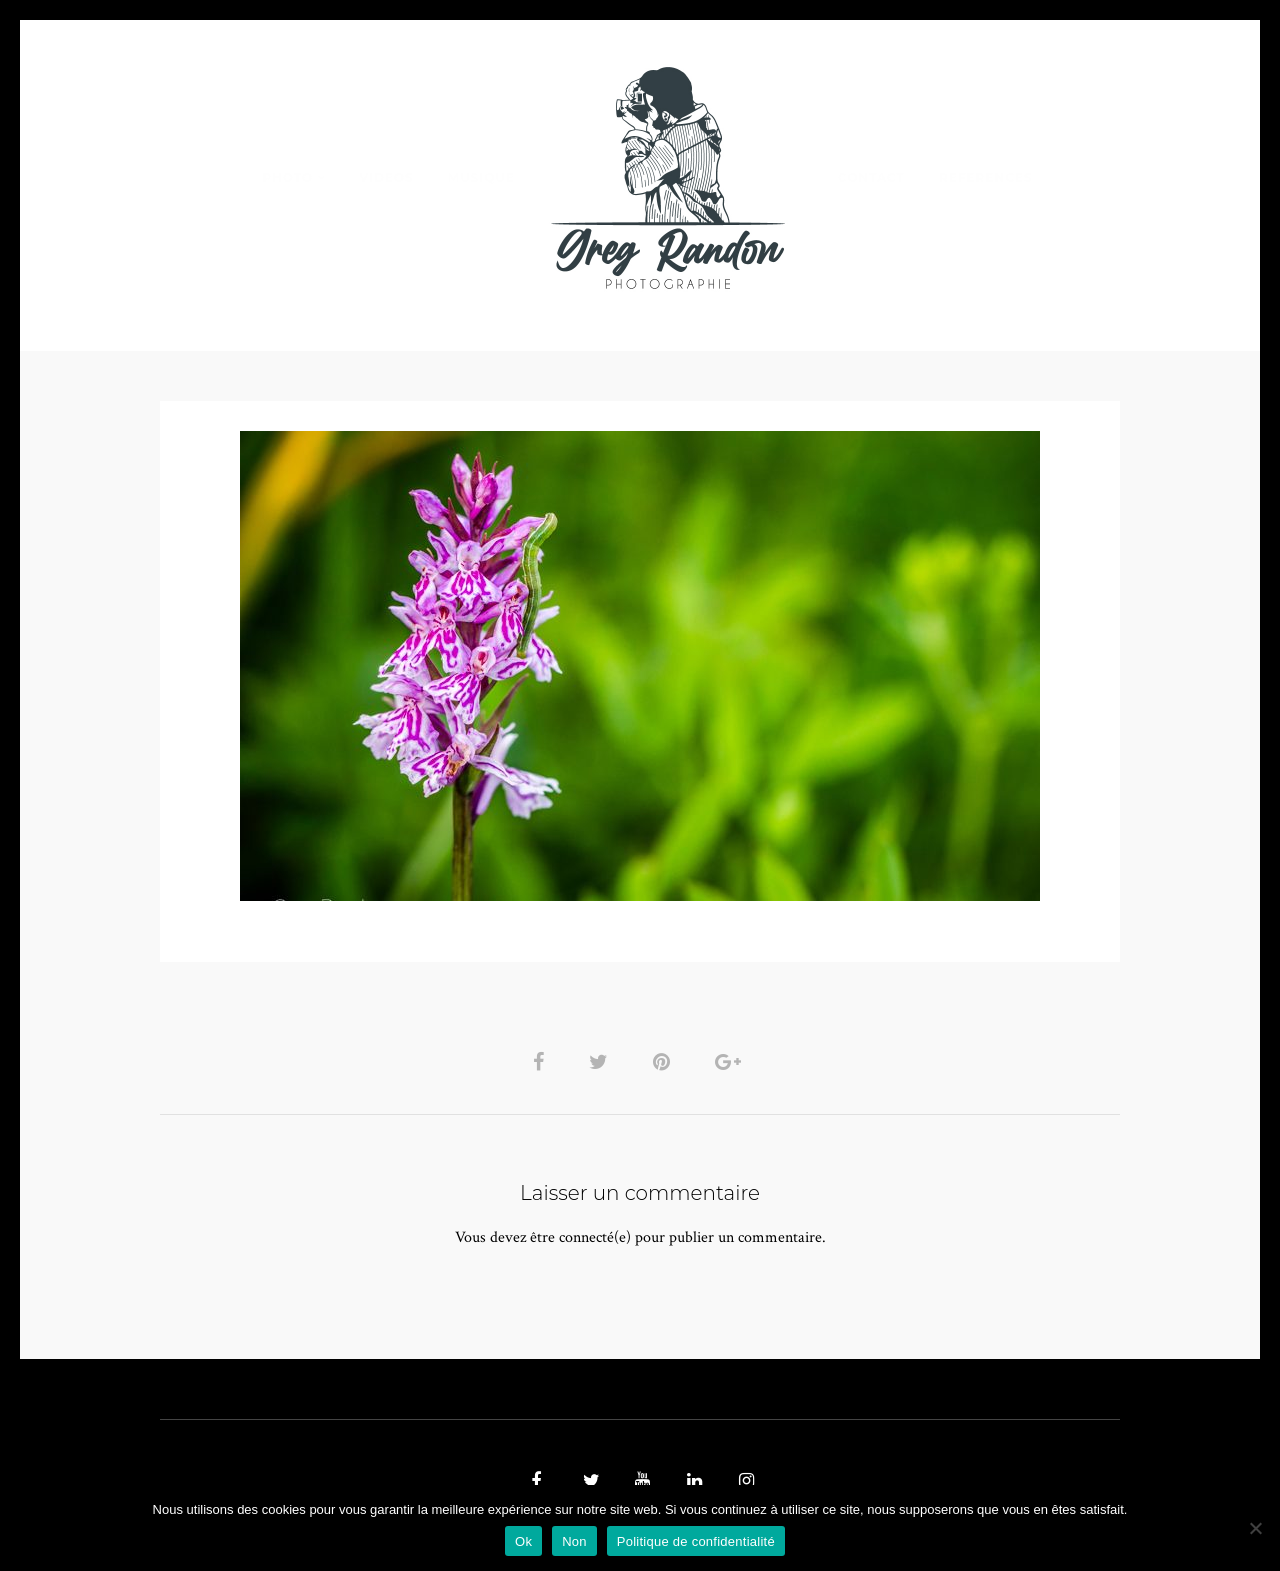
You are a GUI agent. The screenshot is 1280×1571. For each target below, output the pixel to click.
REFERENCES (986, 177)
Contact (871, 177)
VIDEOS (386, 177)
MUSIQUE (481, 177)
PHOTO (287, 177)
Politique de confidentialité (696, 1541)
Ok (523, 1541)
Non (574, 1541)
